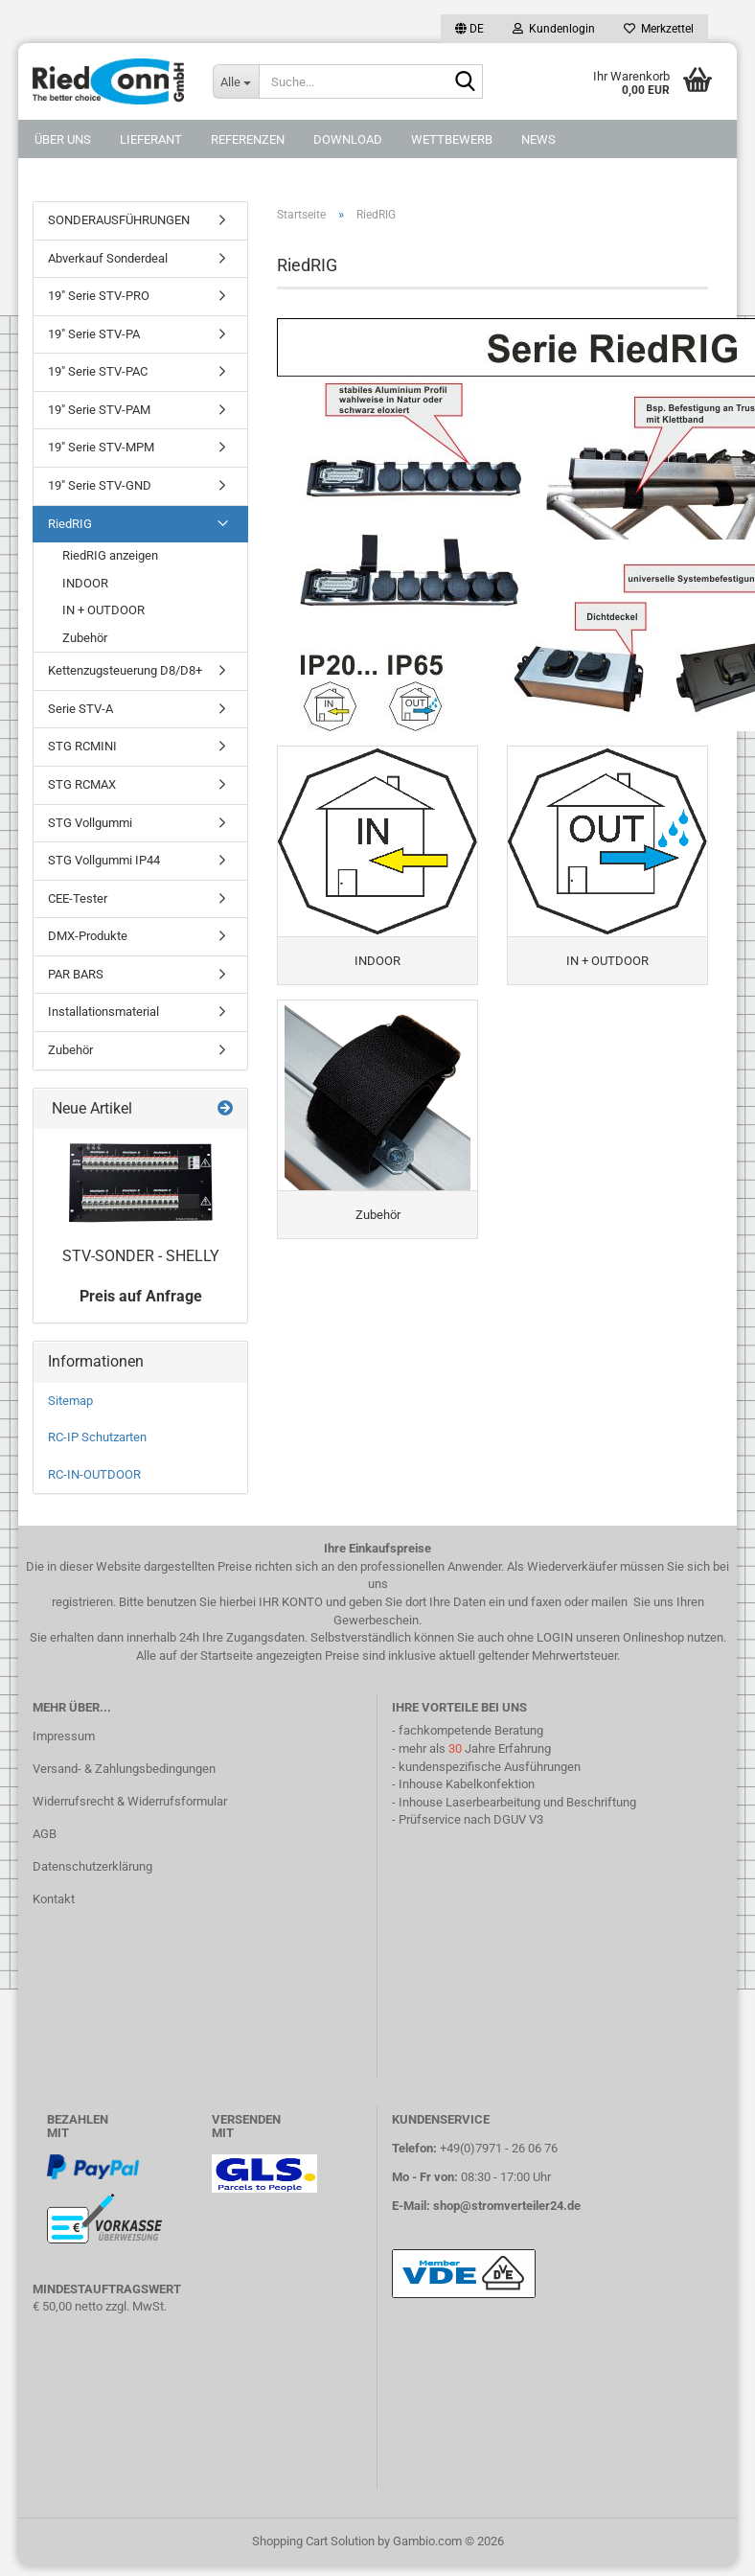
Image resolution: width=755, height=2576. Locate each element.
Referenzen (248, 139)
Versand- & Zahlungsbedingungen (124, 1768)
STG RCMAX (82, 784)
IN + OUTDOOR (103, 610)
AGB (45, 1834)
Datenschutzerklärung (92, 1866)
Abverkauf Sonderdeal (108, 258)
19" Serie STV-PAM (99, 409)
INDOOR (85, 583)
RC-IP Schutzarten (97, 1437)
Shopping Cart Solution (313, 2541)
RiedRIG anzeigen (110, 555)
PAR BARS (75, 974)
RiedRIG (70, 524)
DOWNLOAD (347, 139)
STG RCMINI (82, 746)
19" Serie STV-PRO (98, 295)
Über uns (62, 139)
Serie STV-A (80, 709)
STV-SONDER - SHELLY (140, 1256)
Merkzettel (659, 28)
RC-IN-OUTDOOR (94, 1474)
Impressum (64, 1736)
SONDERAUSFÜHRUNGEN (119, 220)
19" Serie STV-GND (99, 485)
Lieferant (151, 139)
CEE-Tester (77, 898)
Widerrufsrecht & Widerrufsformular (130, 1801)
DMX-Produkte (87, 936)
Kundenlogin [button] (554, 28)
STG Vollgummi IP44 (104, 860)
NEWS (538, 139)
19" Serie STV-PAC (98, 371)
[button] (469, 28)
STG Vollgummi (90, 823)
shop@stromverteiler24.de (507, 2205)
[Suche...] (236, 81)
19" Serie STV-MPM (101, 447)
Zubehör (84, 638)
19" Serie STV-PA (94, 334)
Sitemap (70, 1400)
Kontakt (54, 1899)
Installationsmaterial (103, 1011)
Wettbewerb (451, 139)
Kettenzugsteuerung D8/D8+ (125, 670)
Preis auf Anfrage (141, 1296)
